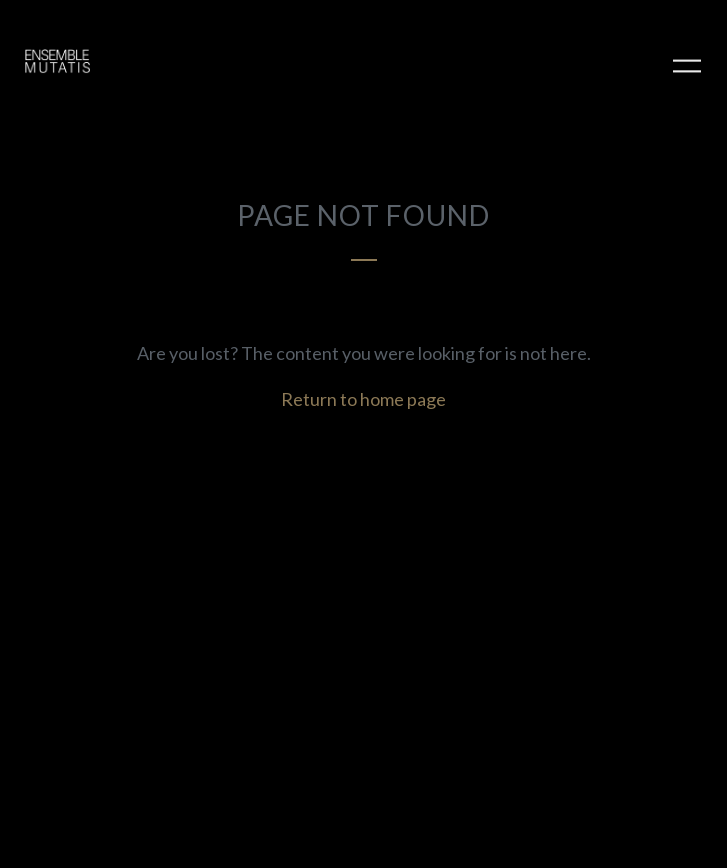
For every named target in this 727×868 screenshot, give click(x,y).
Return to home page (363, 399)
